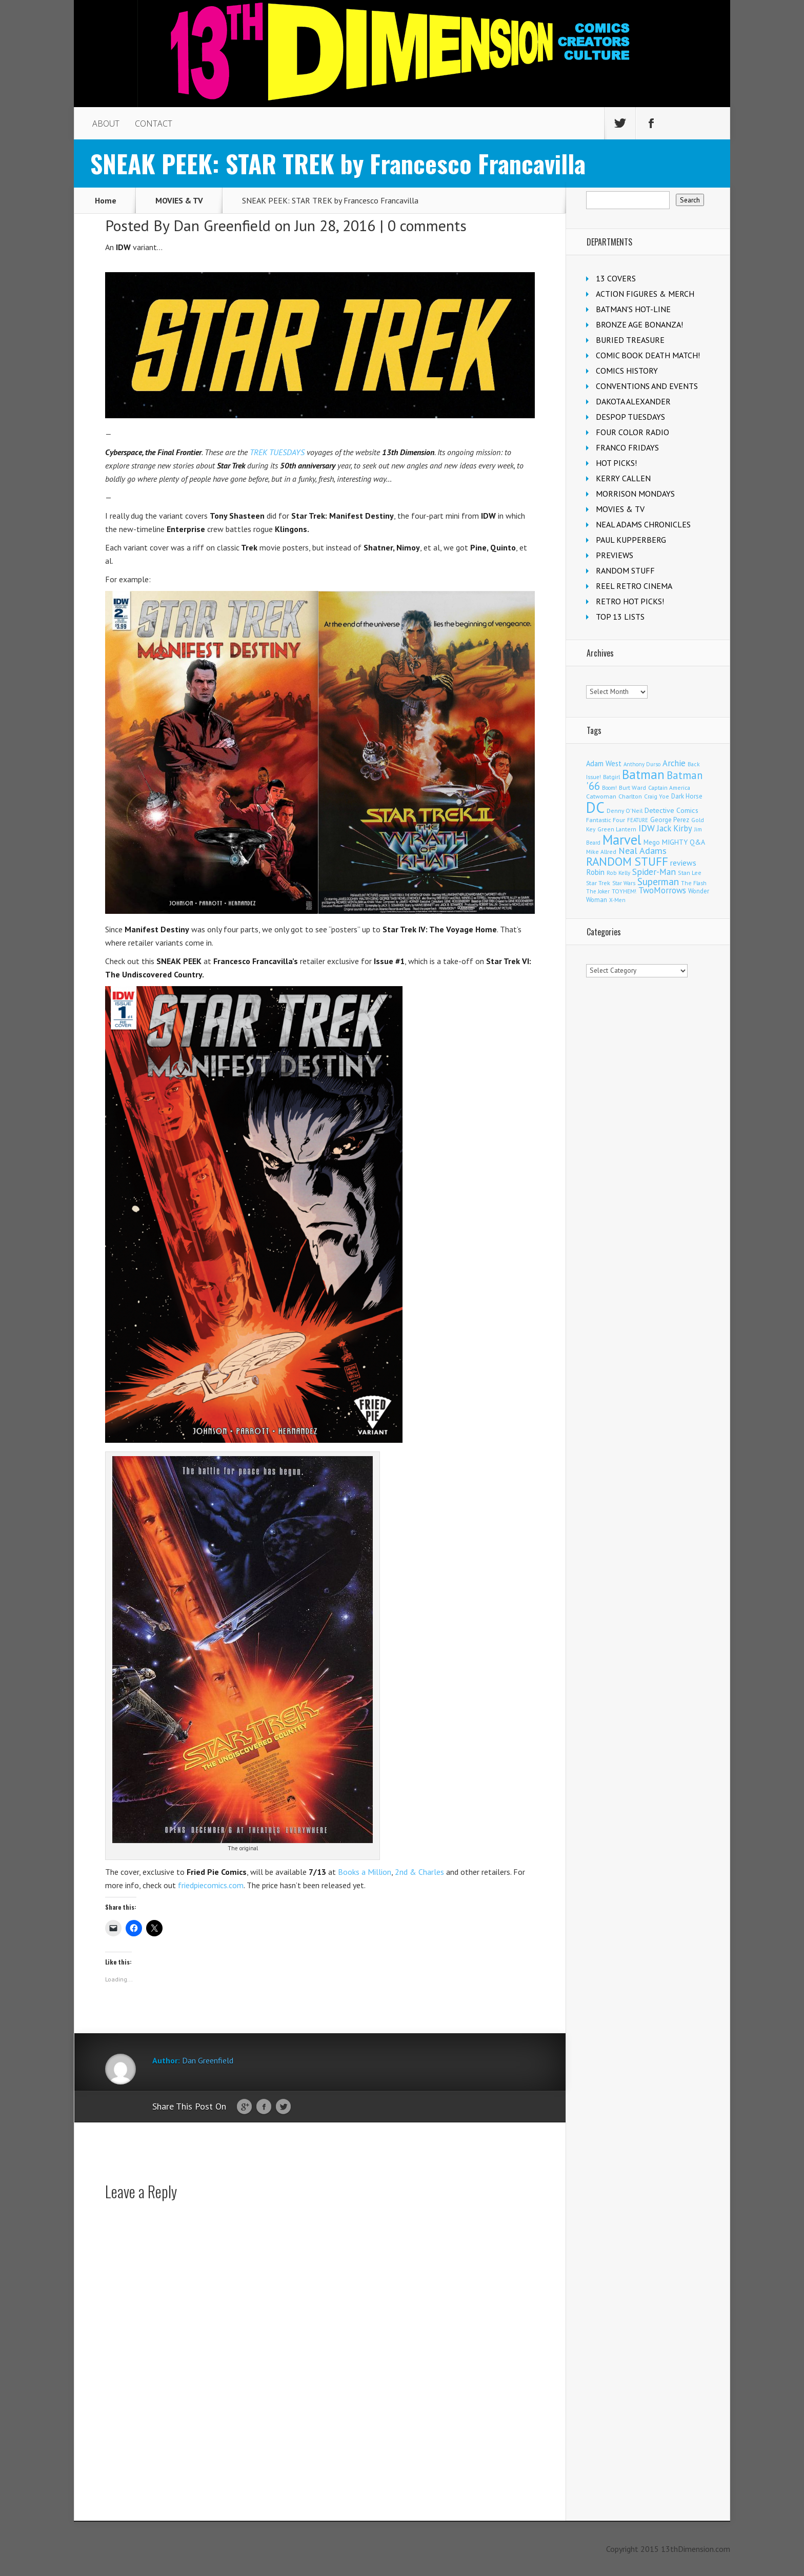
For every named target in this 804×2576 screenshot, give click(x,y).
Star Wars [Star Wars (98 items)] (623, 883)
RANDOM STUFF (625, 570)
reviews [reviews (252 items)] (683, 862)
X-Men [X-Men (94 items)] (617, 900)
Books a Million (364, 1872)
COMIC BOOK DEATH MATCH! (648, 355)
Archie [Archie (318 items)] (674, 763)
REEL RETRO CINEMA (634, 586)
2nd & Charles (419, 1872)
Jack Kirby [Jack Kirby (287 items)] (674, 828)
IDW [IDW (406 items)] (646, 828)
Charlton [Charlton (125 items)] (630, 796)
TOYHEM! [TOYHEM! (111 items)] (624, 891)
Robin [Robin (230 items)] (595, 872)
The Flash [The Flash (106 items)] (694, 883)
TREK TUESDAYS (277, 452)
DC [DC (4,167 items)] (595, 807)
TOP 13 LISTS (620, 616)
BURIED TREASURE (630, 340)
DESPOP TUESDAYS (630, 417)
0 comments (427, 225)
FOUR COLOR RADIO (632, 432)
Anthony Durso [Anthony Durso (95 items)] (642, 764)
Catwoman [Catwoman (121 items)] (601, 796)
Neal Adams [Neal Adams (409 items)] (642, 850)
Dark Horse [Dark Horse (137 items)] (686, 796)
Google (244, 2107)
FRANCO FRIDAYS (627, 447)
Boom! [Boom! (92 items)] (609, 787)
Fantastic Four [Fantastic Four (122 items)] (605, 820)
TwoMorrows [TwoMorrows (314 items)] (662, 890)
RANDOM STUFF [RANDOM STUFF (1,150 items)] (627, 861)
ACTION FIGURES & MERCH (645, 294)
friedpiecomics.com (211, 1885)
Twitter (283, 2107)
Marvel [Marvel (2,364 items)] (621, 839)
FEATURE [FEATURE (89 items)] (637, 820)
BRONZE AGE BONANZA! (639, 324)
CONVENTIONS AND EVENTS (647, 386)
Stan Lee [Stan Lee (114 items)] (689, 872)
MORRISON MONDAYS (635, 493)
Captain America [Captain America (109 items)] (669, 787)
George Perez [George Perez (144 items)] (669, 819)
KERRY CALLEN (623, 478)
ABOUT (105, 123)
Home (105, 200)
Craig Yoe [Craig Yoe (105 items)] (656, 796)
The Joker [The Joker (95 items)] (598, 891)
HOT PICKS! (616, 463)
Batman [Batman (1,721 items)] (643, 774)
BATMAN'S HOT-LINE (633, 309)
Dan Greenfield (222, 225)
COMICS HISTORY (627, 370)
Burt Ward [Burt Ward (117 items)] (632, 787)
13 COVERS (616, 278)
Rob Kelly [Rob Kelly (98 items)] (618, 872)
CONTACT (153, 123)
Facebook (264, 2107)
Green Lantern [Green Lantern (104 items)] (616, 829)
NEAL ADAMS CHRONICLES (643, 524)
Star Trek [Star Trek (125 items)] (598, 882)
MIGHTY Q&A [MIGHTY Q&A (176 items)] (683, 842)
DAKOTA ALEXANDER (633, 401)
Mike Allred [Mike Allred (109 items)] (601, 851)
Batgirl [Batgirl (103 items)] (611, 777)
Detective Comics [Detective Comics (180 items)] (671, 810)
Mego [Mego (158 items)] (652, 842)
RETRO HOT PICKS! (630, 601)
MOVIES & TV (179, 200)
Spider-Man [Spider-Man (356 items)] (654, 871)
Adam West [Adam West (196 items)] (603, 763)
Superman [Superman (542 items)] (658, 881)
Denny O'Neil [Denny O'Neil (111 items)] (624, 810)
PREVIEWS (614, 555)
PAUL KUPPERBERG (631, 540)
